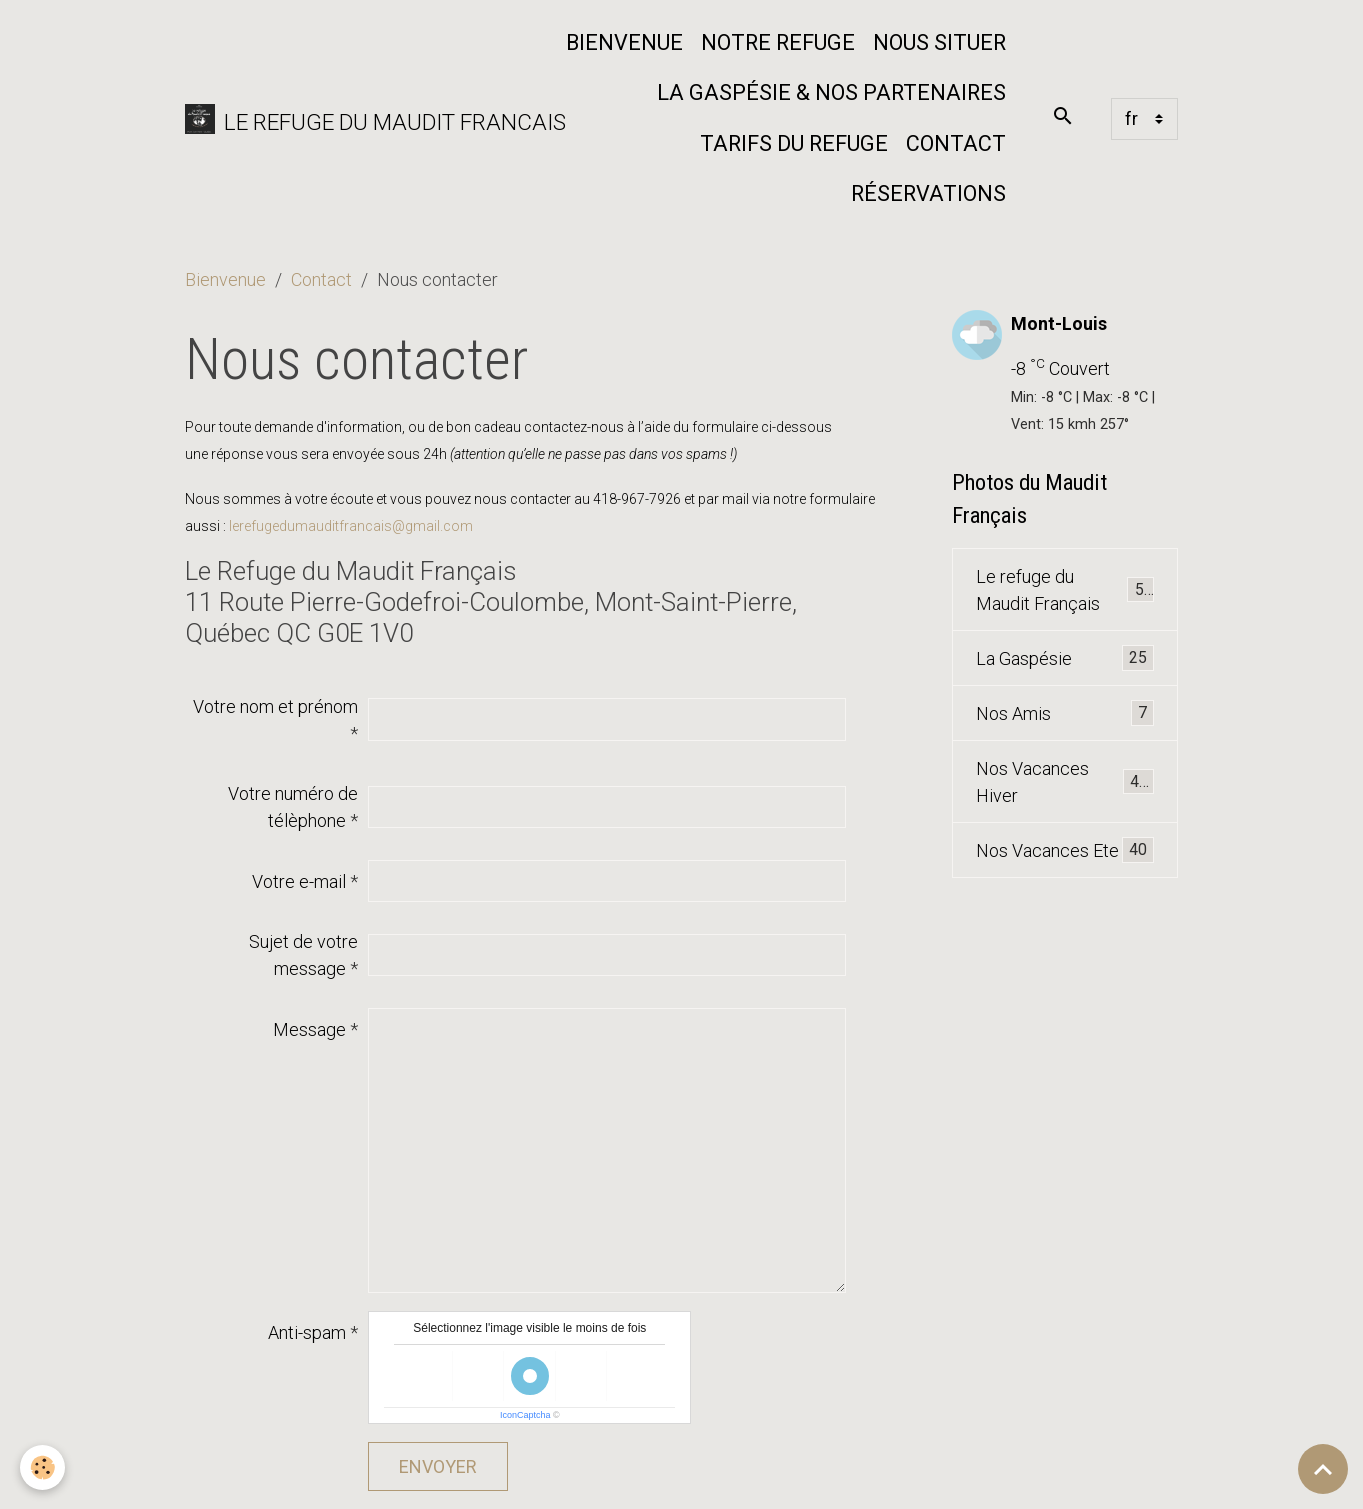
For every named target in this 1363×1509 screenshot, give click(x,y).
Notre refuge (778, 42)
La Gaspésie (1065, 658)
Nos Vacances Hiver (1065, 782)
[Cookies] (42, 1467)
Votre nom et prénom (275, 706)
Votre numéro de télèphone (293, 807)
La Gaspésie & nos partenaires (831, 92)
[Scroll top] (1323, 1469)
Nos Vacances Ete (1065, 850)
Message (309, 1029)
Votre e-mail (299, 881)
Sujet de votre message (303, 955)
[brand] (360, 118)
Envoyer (438, 1466)
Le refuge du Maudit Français (1065, 590)
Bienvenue (624, 42)
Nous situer (939, 42)
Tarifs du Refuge (794, 143)
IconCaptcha (525, 1415)
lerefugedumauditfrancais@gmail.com (351, 526)
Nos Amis (1065, 713)
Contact (956, 143)
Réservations (928, 193)
